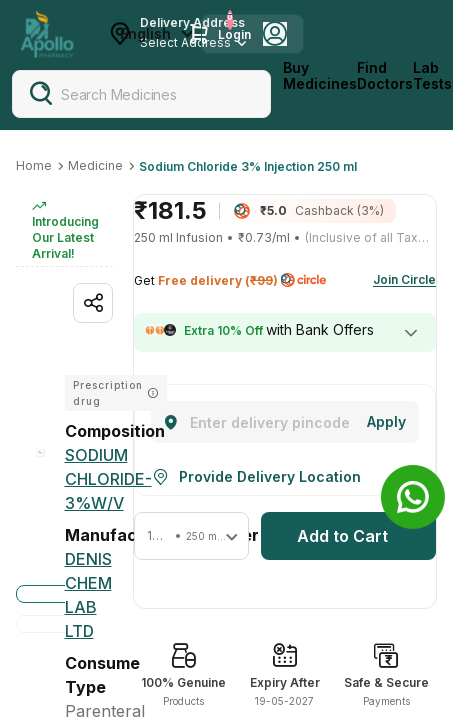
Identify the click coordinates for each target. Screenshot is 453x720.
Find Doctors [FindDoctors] (385, 76)
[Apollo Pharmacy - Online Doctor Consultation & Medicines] (47, 34)
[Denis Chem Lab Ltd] (89, 595)
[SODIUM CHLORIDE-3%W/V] (108, 479)
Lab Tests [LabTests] (432, 76)
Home (34, 165)
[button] (191, 536)
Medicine (95, 165)
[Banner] (413, 497)
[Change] (386, 422)
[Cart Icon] (199, 34)
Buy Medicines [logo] (320, 76)
